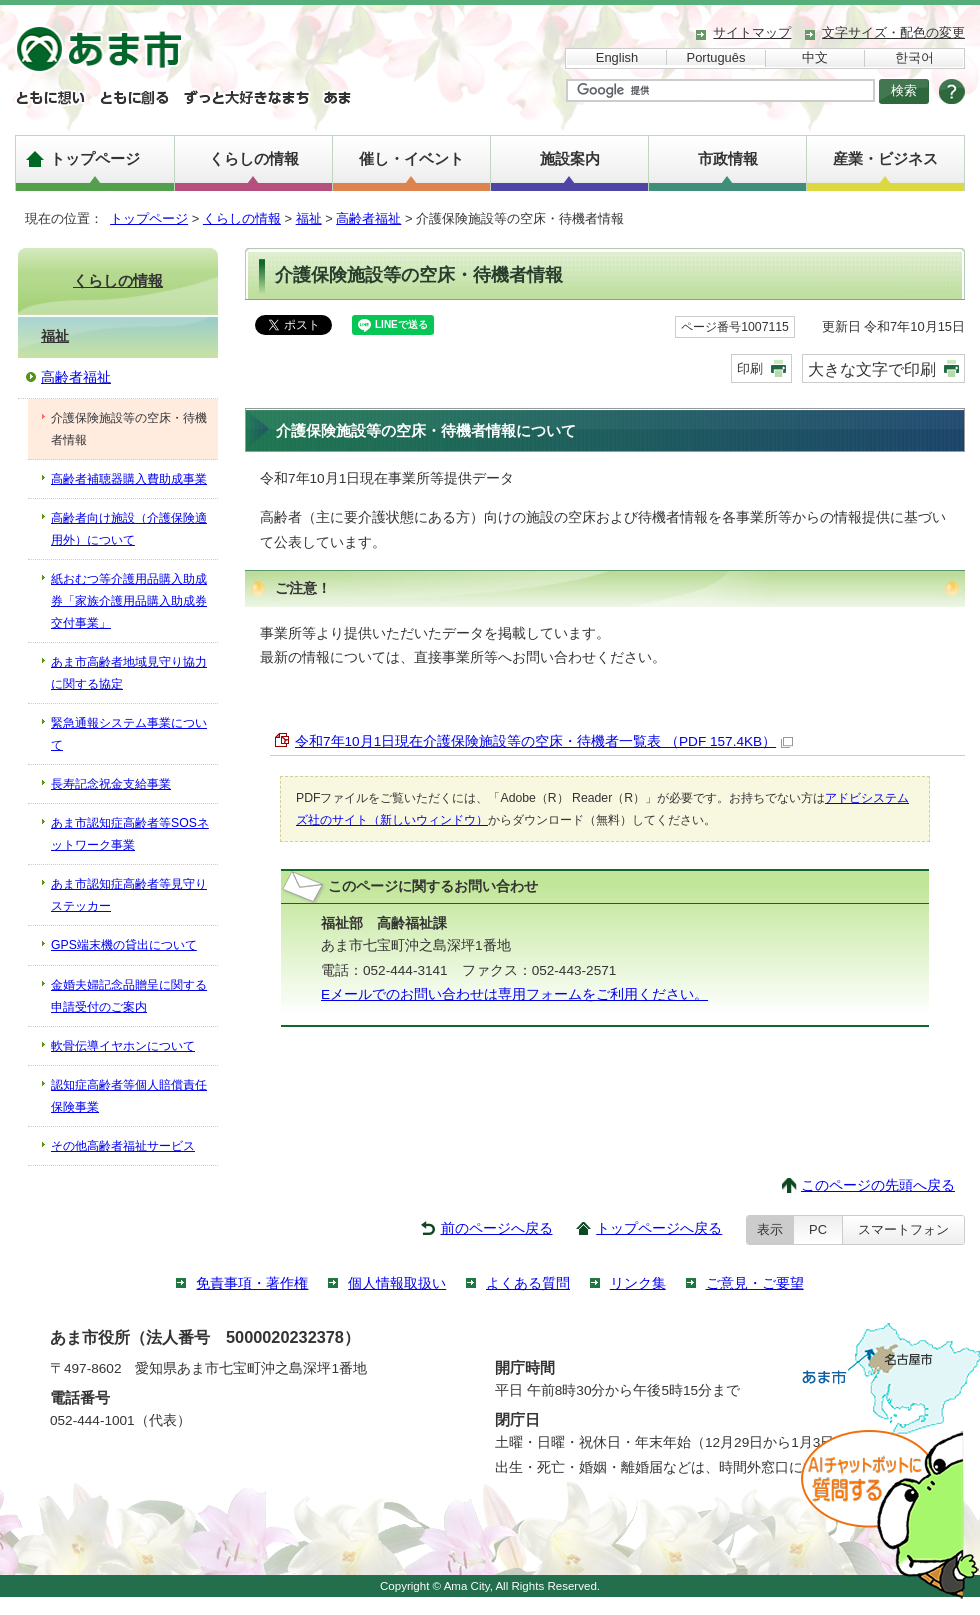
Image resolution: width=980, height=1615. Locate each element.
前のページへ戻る (497, 1228)
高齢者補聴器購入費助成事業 (129, 479)
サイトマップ (752, 32)
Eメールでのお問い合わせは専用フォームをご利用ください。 (514, 994)
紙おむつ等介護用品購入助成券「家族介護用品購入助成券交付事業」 (129, 601)
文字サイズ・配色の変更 (893, 32)
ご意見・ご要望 (755, 1283)
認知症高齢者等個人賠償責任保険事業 (129, 1096)
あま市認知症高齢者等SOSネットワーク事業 (130, 834)
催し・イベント (411, 158)
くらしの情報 (254, 158)
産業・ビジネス (885, 158)
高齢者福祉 (368, 218)
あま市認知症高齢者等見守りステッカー (129, 895)
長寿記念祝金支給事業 (111, 784)
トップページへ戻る (659, 1228)
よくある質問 (528, 1283)
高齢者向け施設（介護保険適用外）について (129, 529)
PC (818, 1229)
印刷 (750, 368)
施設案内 (570, 158)
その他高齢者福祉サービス (123, 1146)
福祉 (309, 218)
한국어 (914, 57)
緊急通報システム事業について (129, 734)
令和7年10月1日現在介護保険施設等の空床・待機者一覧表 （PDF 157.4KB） (544, 741)
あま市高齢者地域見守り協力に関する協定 (129, 673)
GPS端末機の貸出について (124, 945)
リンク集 (638, 1283)
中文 (815, 57)
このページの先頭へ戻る (878, 1185)
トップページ (95, 158)
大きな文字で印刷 (872, 369)
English (617, 57)
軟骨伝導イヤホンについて (123, 1046)
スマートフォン (903, 1229)
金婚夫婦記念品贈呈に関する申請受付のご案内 (129, 996)
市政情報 (728, 158)
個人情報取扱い (397, 1283)
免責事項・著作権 (252, 1283)
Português (716, 57)
